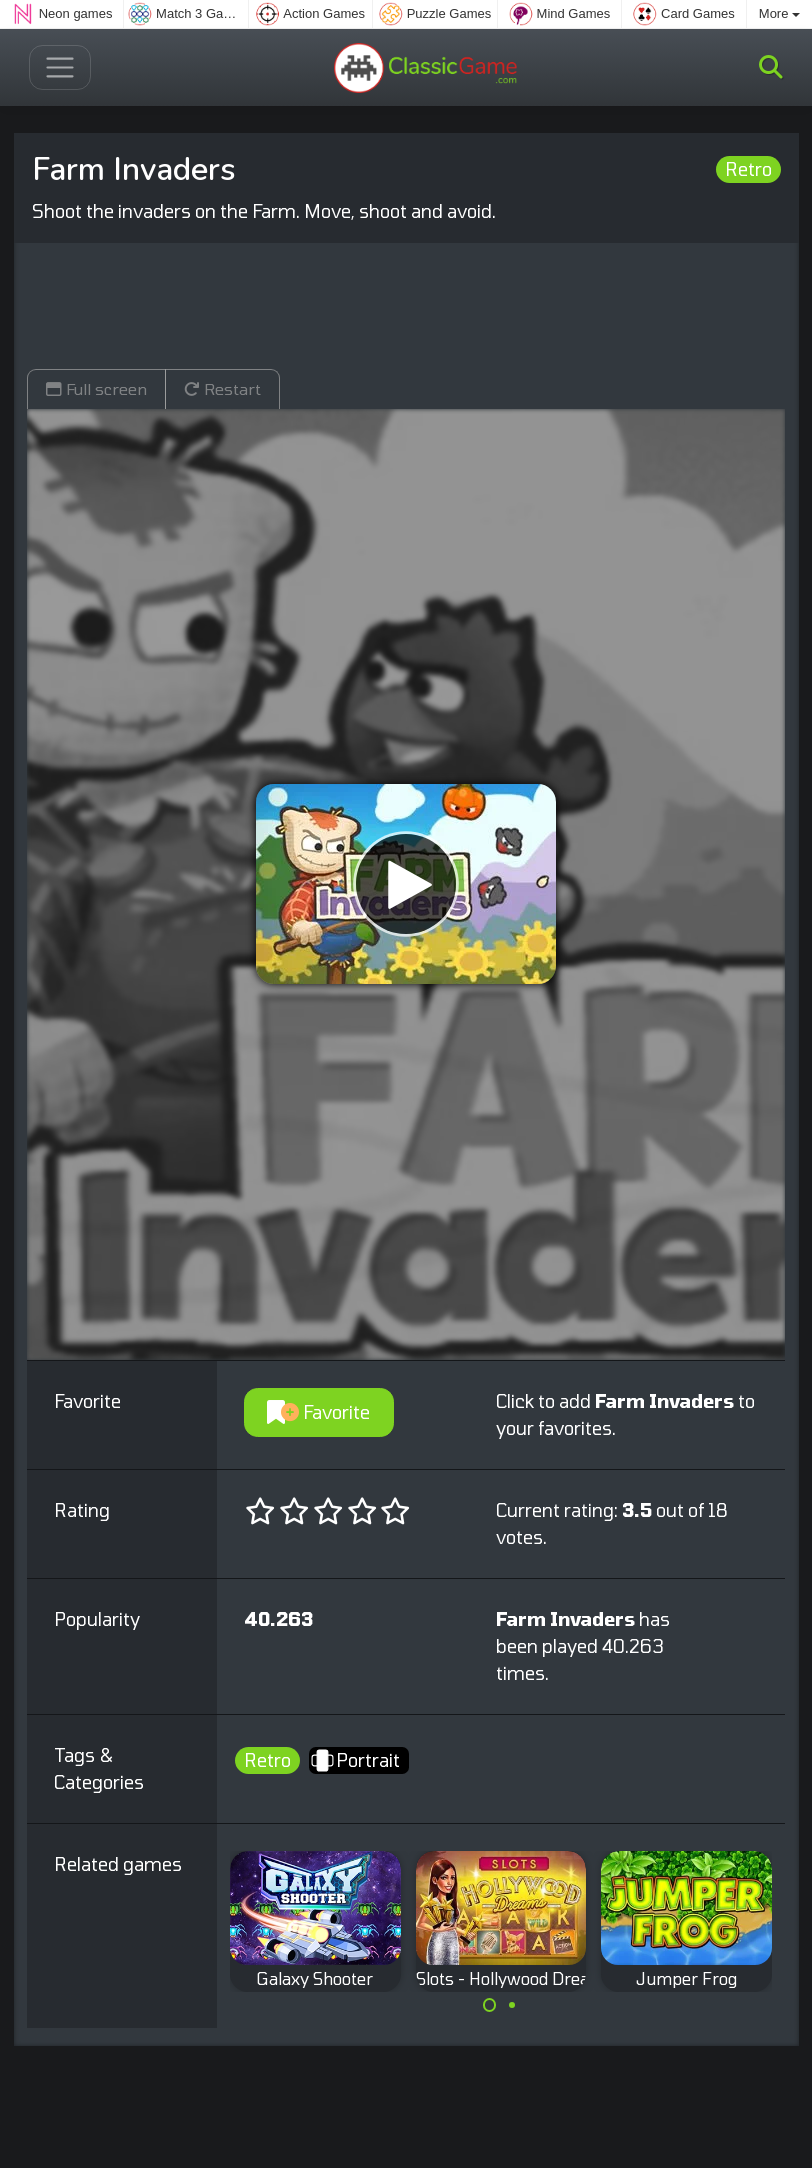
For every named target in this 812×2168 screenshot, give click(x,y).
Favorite (318, 1412)
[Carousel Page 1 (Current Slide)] (490, 2005)
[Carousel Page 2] (512, 2005)
